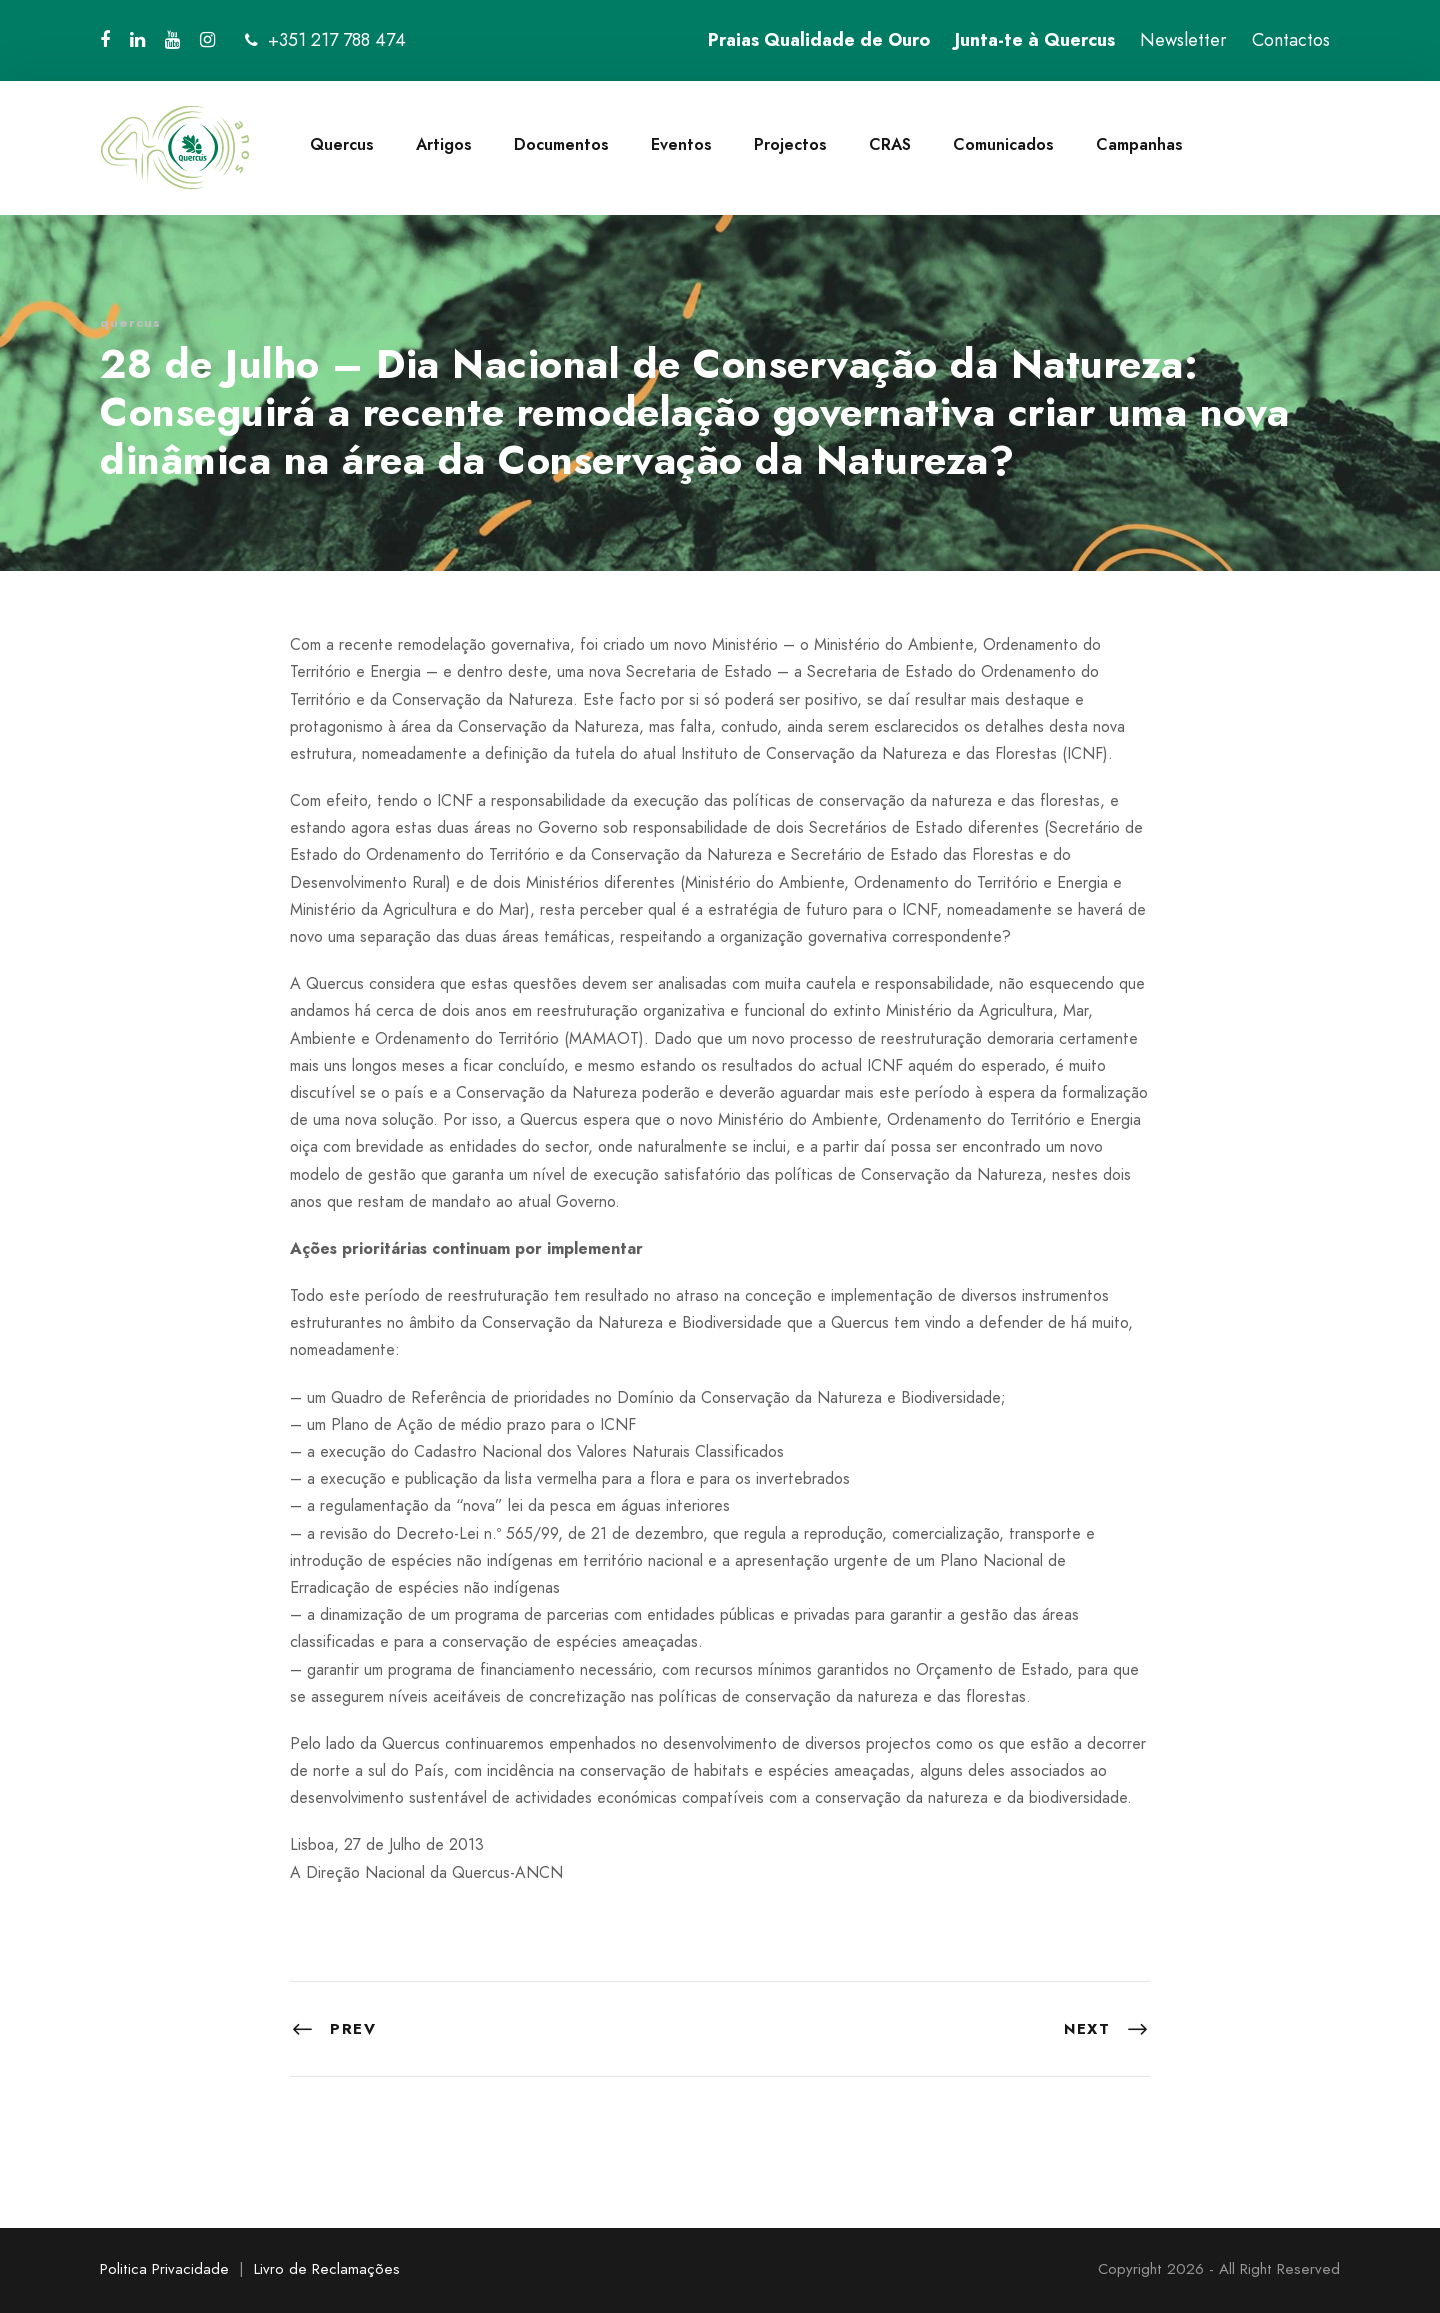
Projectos (790, 144)
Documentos (561, 144)
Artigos (444, 144)
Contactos (1291, 40)
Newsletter (1183, 40)
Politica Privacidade (164, 2269)
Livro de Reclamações (327, 2269)
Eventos (681, 144)
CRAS (890, 144)
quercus (130, 322)
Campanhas (1139, 144)
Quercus (342, 144)
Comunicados (1003, 144)
